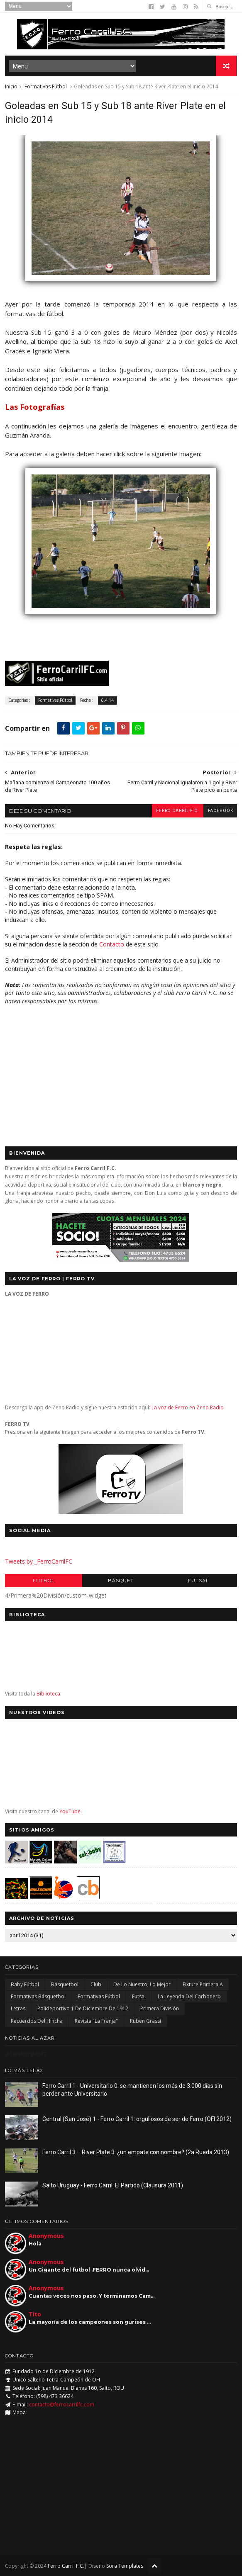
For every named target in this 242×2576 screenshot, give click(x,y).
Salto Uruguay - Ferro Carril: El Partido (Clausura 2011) (112, 2185)
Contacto (111, 944)
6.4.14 (107, 701)
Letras (18, 2008)
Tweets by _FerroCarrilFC (38, 1562)
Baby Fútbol (25, 1984)
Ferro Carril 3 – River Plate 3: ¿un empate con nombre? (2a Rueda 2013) (135, 2152)
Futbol (43, 1581)
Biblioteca (48, 1694)
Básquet (121, 1581)
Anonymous (46, 2236)
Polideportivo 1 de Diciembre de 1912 (82, 2008)
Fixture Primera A (203, 1984)
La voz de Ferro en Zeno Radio (188, 1407)
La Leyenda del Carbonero (189, 1996)
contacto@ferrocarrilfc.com (61, 2404)
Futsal (198, 1581)
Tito (35, 2314)
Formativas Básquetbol (38, 1996)
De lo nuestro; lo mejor (142, 1984)
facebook (220, 811)
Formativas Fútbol (45, 86)
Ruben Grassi (145, 2020)
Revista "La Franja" (96, 2020)
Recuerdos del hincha (37, 2020)
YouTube (70, 1811)
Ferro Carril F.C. (177, 811)
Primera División (159, 2008)
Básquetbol (64, 1984)
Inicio (11, 86)
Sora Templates (124, 2565)
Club (95, 1984)
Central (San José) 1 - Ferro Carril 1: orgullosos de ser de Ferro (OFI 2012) (137, 2119)
